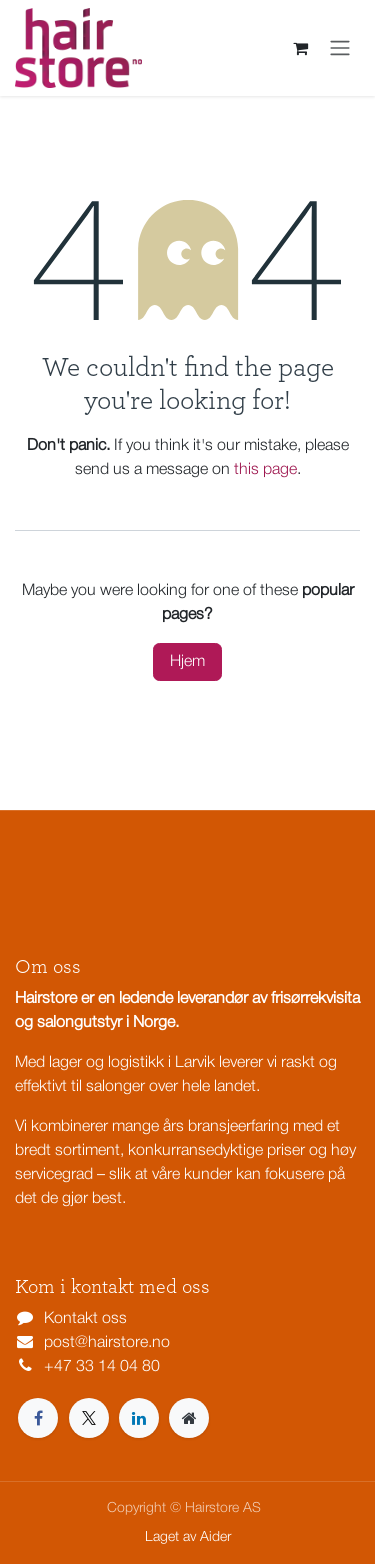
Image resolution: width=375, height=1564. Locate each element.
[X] (89, 1418)
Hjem (187, 662)
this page (265, 470)
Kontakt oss (85, 1319)
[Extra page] (189, 1418)
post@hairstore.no (107, 1343)
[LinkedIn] (139, 1418)
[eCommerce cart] (300, 48)
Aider (215, 1537)
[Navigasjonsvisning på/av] (340, 48)
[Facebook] (38, 1418)
